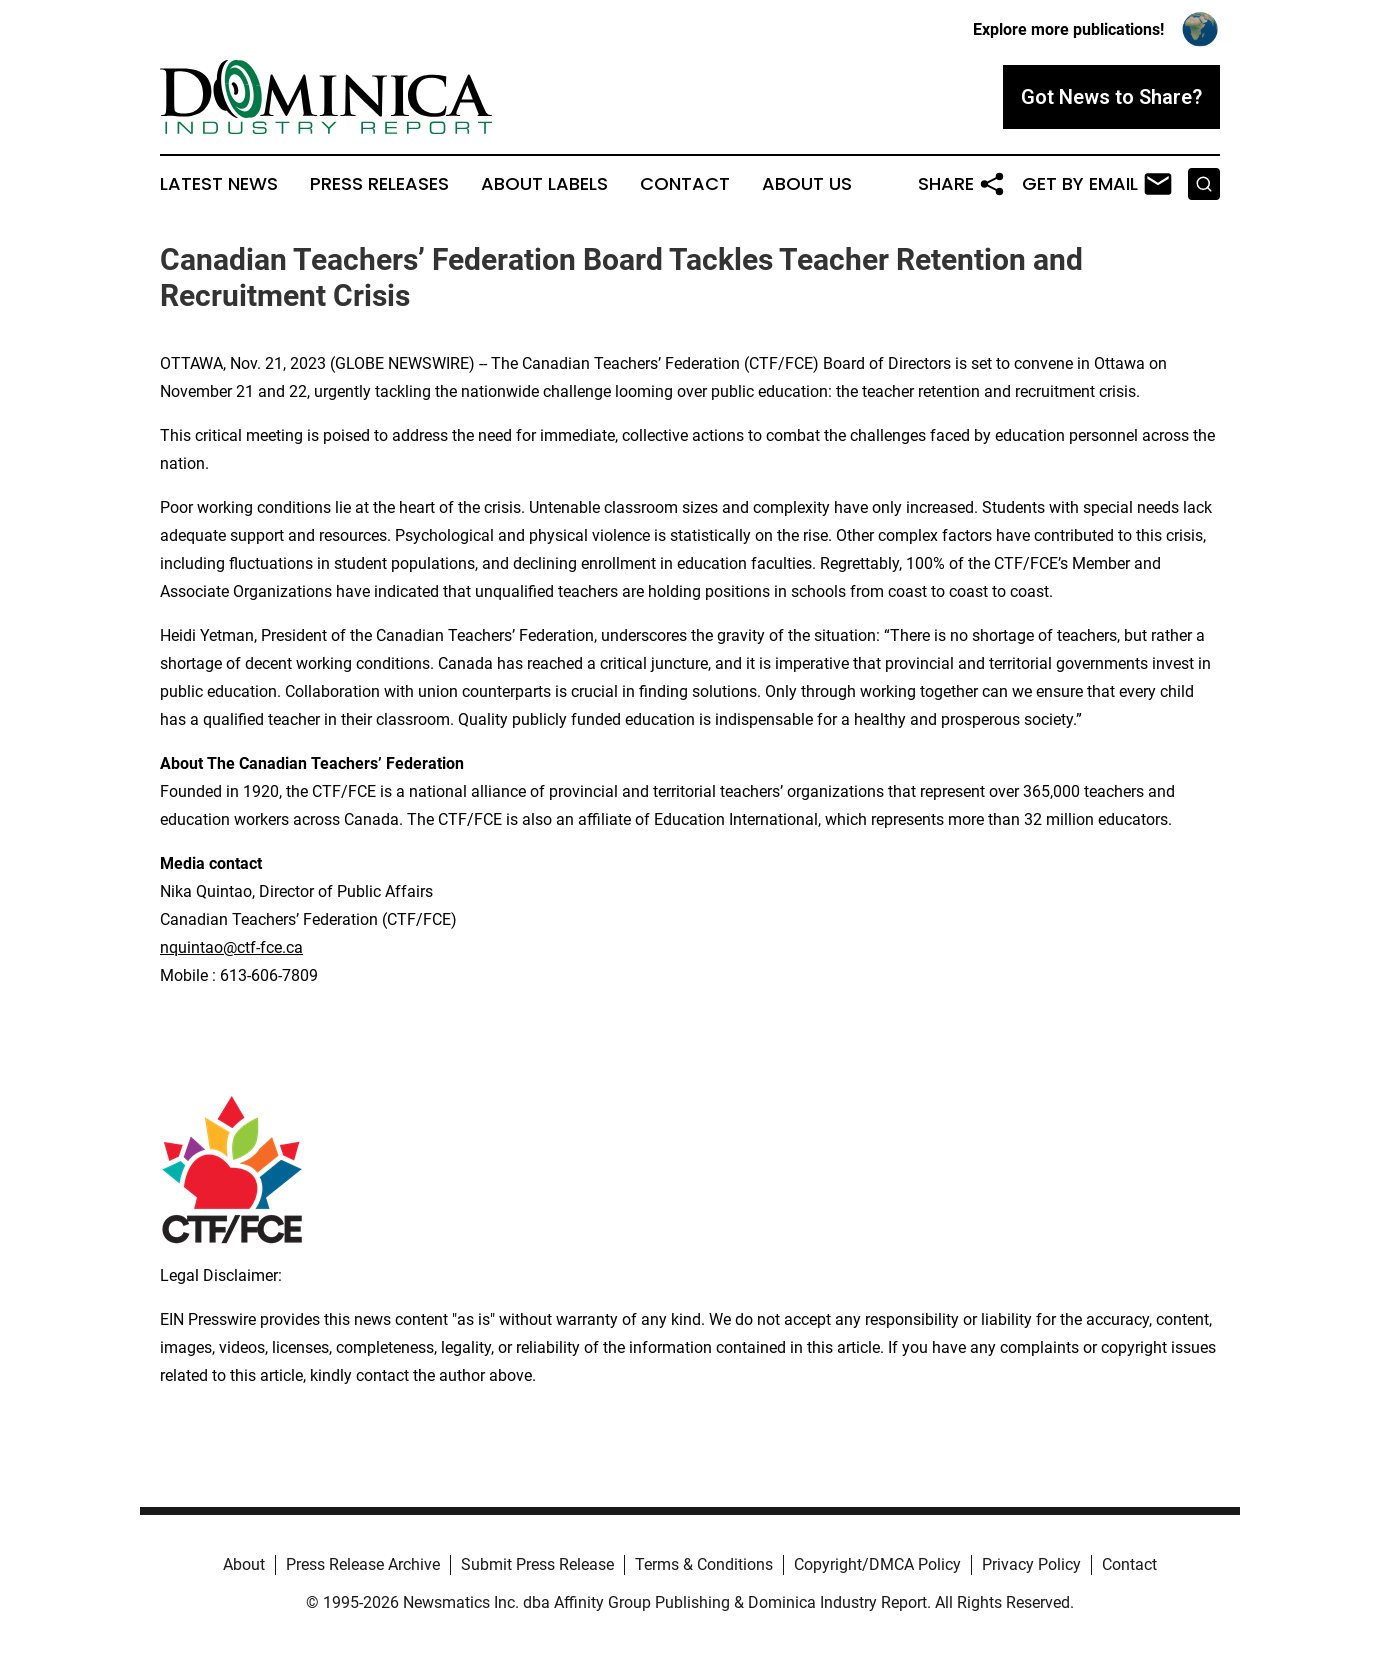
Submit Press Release (537, 1564)
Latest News (219, 184)
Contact (685, 184)
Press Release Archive (363, 1564)
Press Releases (379, 184)
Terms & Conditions (704, 1564)
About (244, 1564)
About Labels (544, 184)
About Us (807, 184)
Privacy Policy (1031, 1564)
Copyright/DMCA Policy (877, 1564)
